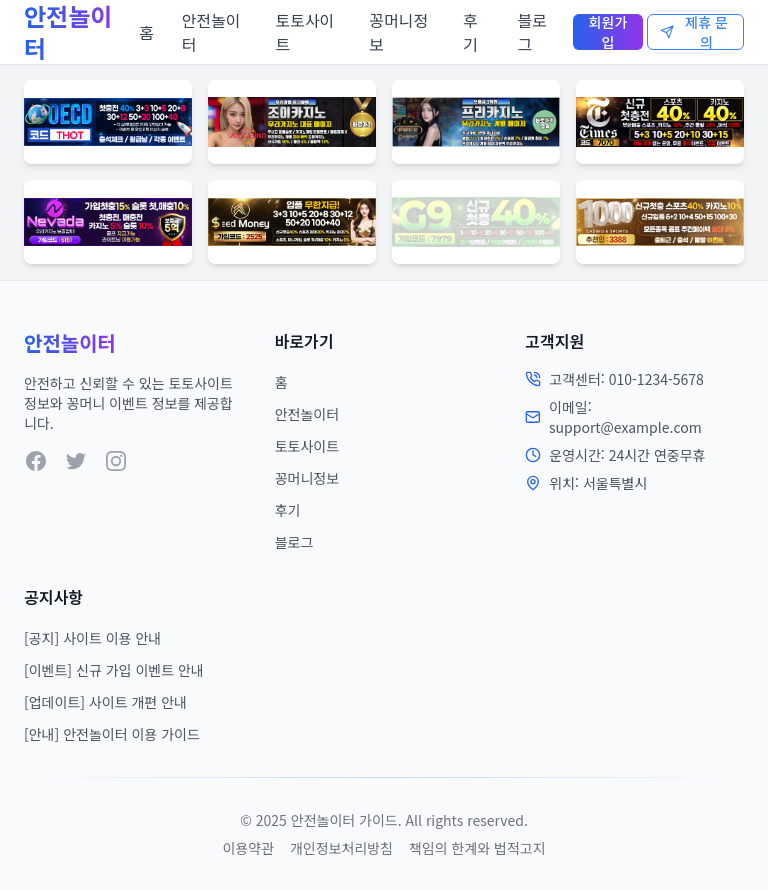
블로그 (531, 32)
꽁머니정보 (398, 32)
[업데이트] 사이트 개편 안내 (105, 702)
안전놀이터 (211, 32)
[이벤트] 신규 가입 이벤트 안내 (114, 670)
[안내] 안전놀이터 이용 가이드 (112, 734)
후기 (470, 32)
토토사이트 (304, 32)
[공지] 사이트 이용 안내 (92, 638)
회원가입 (608, 32)
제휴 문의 (694, 32)
